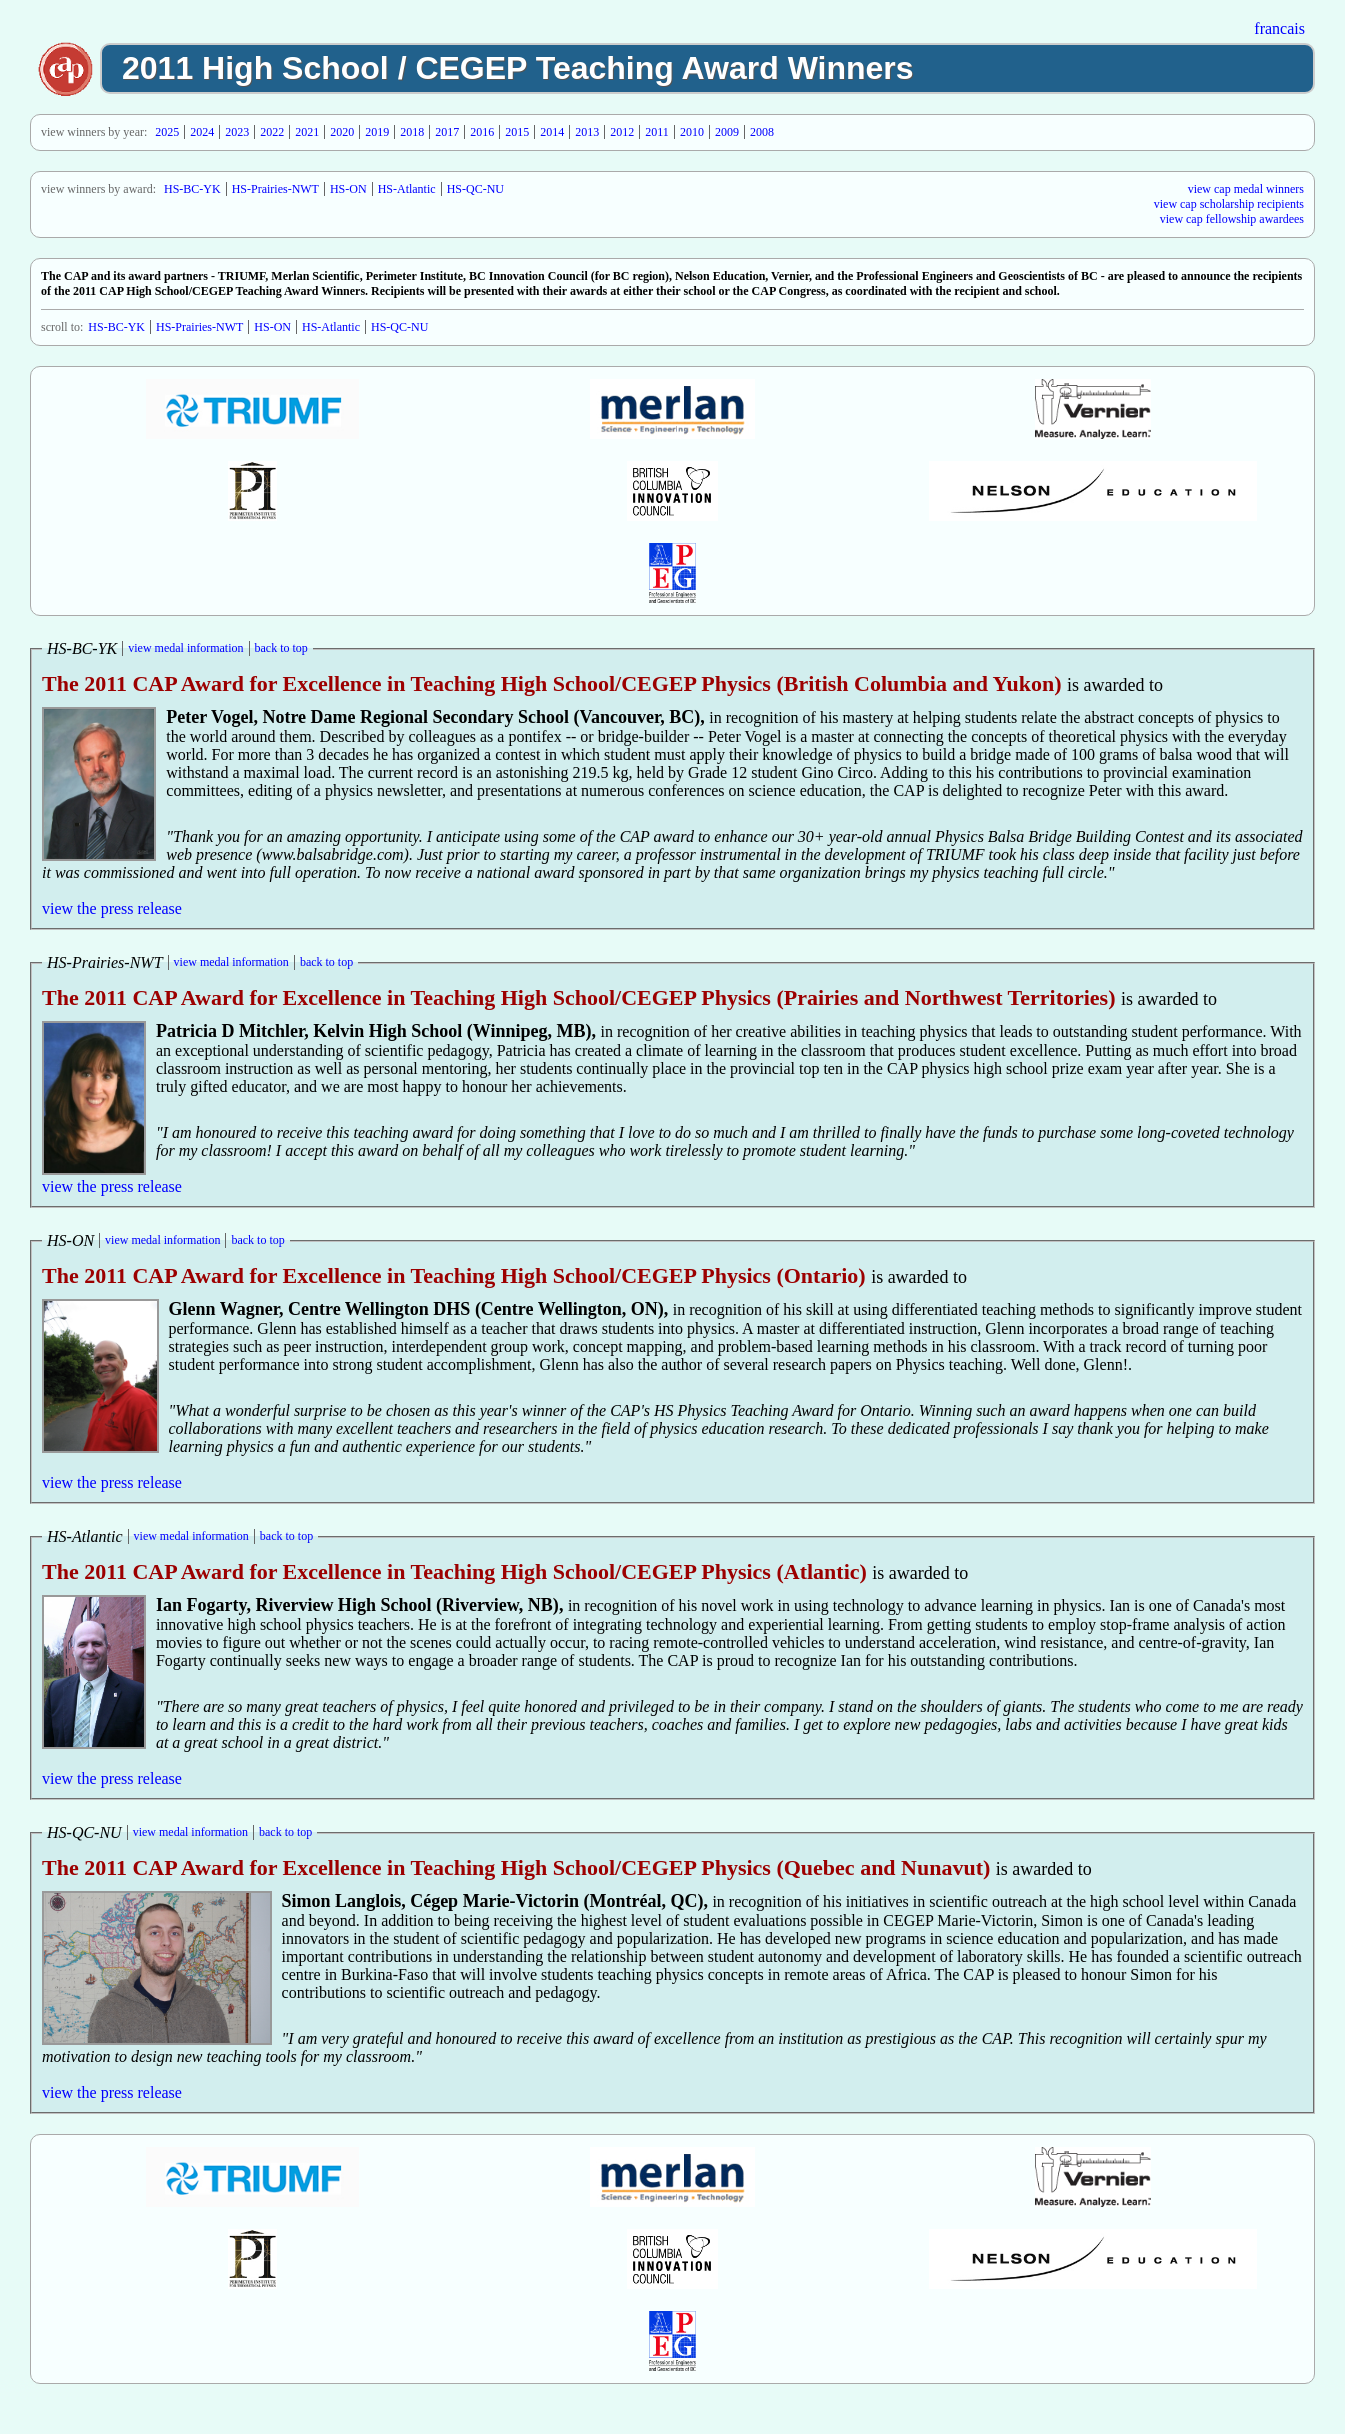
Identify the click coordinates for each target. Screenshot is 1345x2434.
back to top (281, 648)
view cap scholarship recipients (1229, 204)
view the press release (112, 908)
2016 (482, 132)
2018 (412, 132)
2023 (237, 132)
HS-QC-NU (475, 189)
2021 (307, 132)
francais (1279, 28)
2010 (692, 132)
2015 (517, 132)
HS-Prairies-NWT (275, 189)
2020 (342, 132)
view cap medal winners (1246, 189)
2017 (447, 132)
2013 (587, 132)
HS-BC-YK (192, 189)
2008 (762, 132)
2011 (657, 132)
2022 (272, 132)
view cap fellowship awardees (1232, 219)
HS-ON (348, 189)
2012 (622, 132)
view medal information (185, 648)
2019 (377, 132)
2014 (552, 132)
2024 (202, 132)
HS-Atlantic (407, 189)
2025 (167, 132)
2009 (727, 132)
